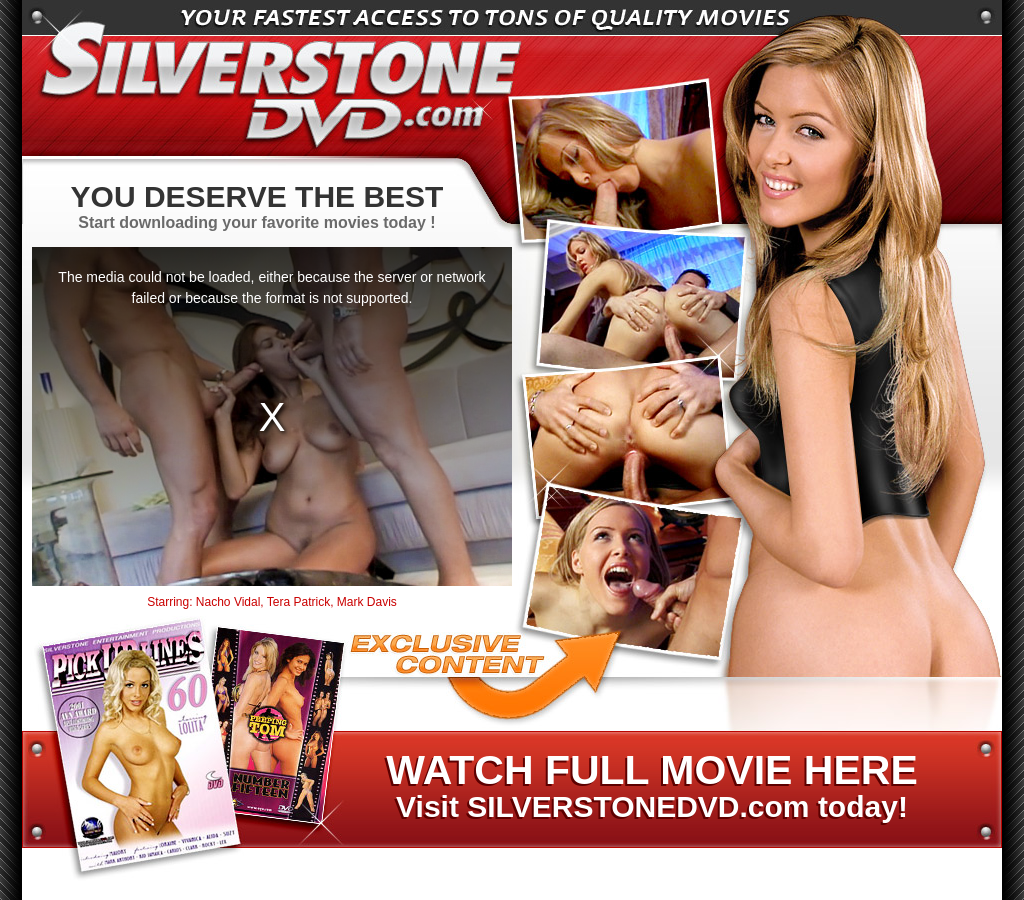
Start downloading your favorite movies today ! (257, 205)
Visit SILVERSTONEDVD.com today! (651, 787)
